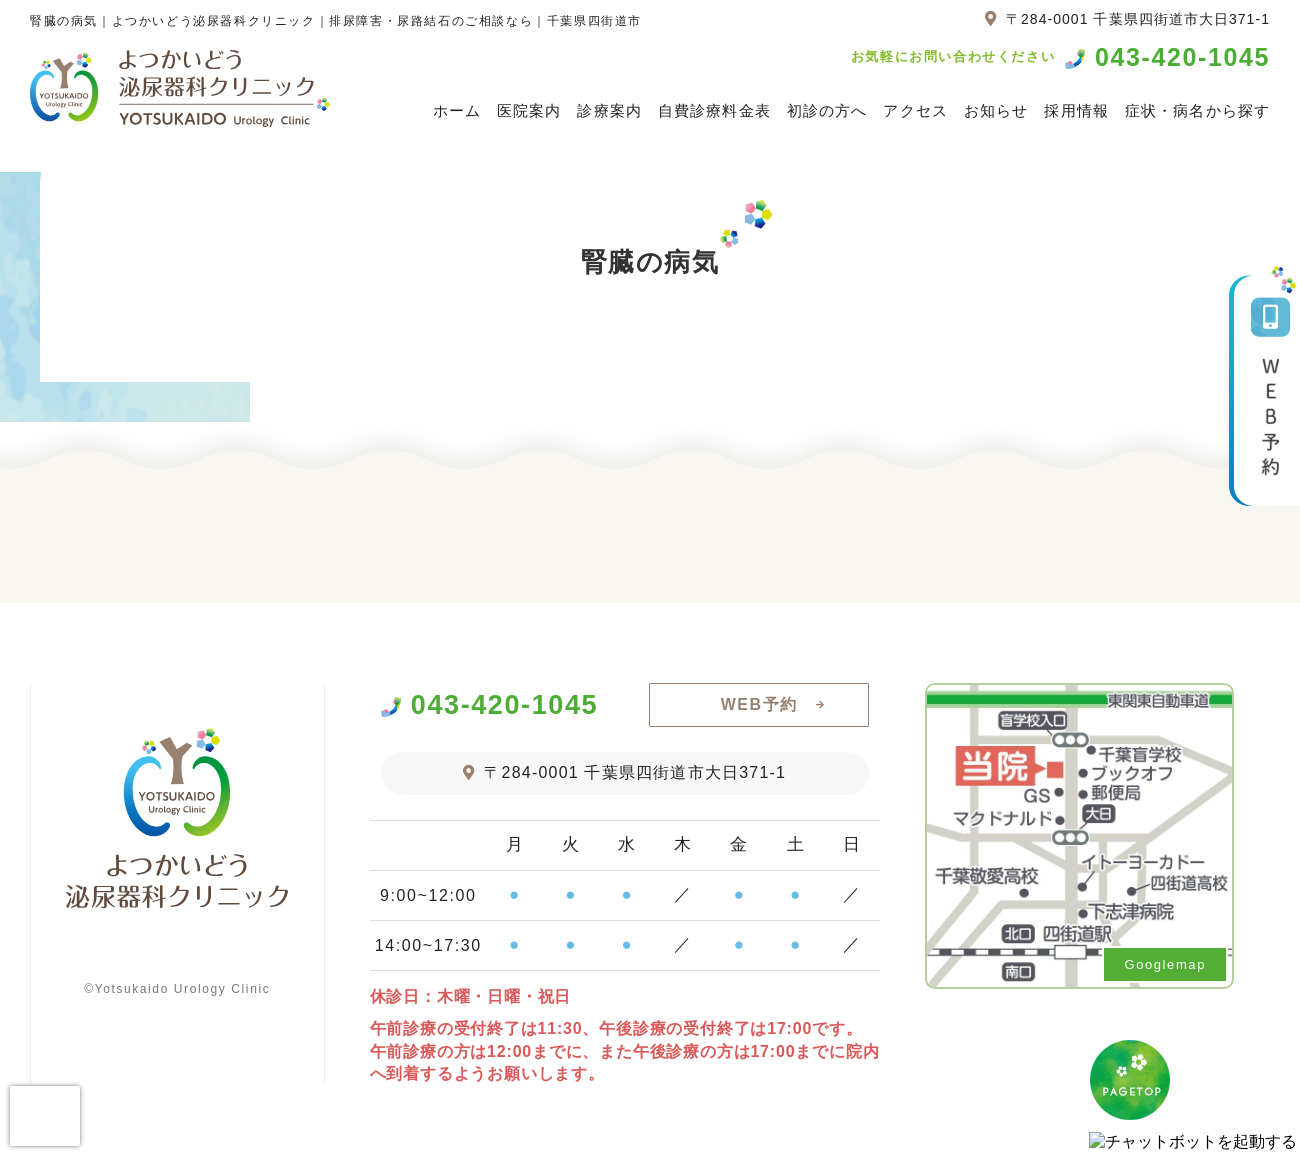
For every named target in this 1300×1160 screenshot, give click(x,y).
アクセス (915, 110)
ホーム (457, 110)
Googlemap (1165, 964)
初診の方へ (827, 110)
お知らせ (996, 110)
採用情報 (1076, 110)
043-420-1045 (1182, 57)
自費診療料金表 (714, 110)
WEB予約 (759, 704)
